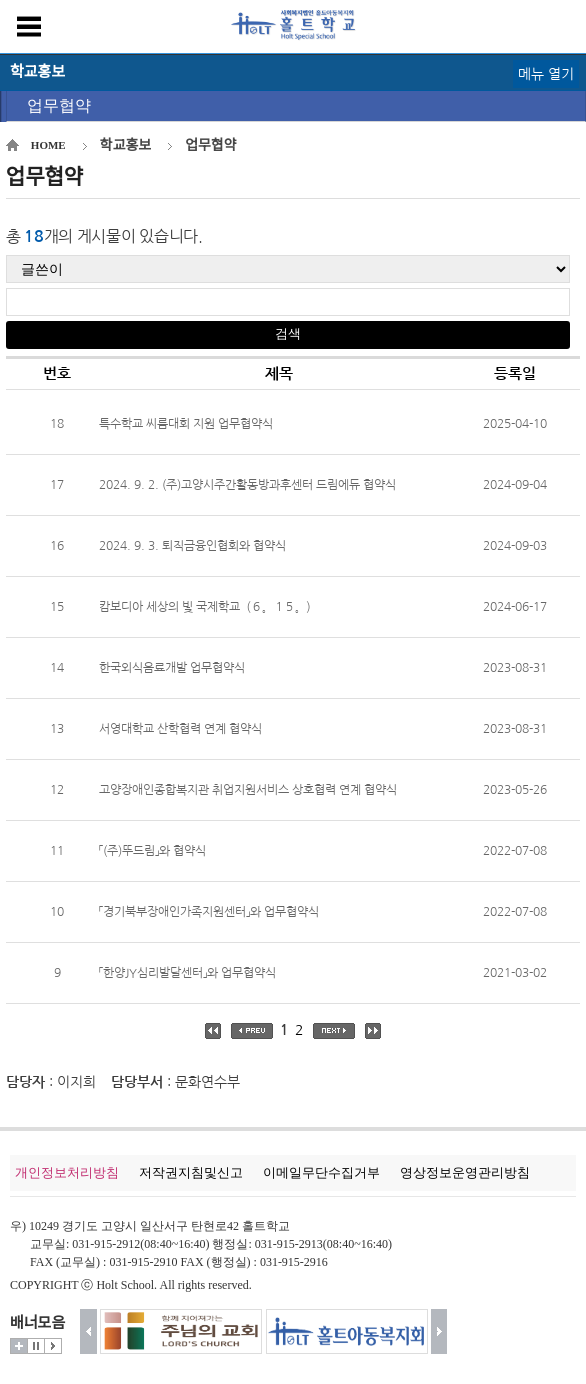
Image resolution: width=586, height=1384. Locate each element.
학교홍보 (126, 145)
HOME (48, 145)
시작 (53, 1346)
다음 (439, 1331)
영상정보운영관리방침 (465, 1172)
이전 (88, 1331)
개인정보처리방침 (67, 1172)
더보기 (19, 1346)
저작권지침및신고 (191, 1172)
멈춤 (36, 1346)
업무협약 (59, 105)
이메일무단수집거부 (321, 1172)
